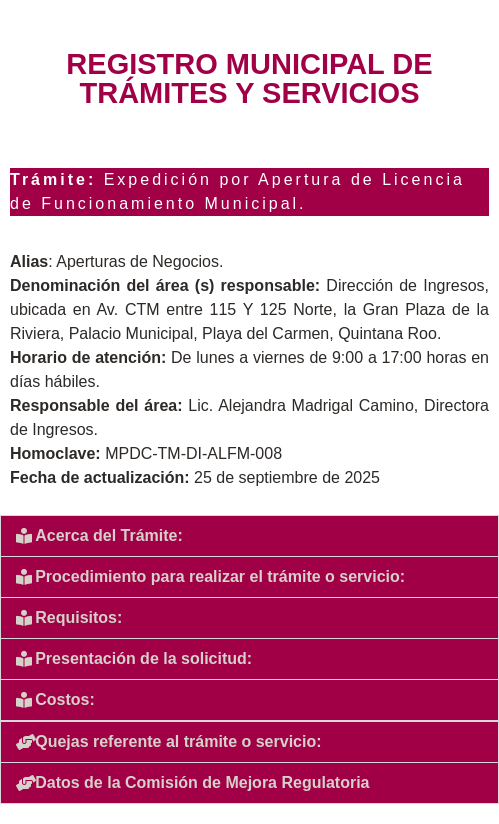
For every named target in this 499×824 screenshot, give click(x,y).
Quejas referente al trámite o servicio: (178, 741)
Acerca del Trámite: (109, 535)
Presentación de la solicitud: (143, 658)
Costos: (65, 699)
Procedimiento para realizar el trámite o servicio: (220, 576)
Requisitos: (78, 617)
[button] (249, 536)
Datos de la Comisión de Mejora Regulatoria (202, 782)
